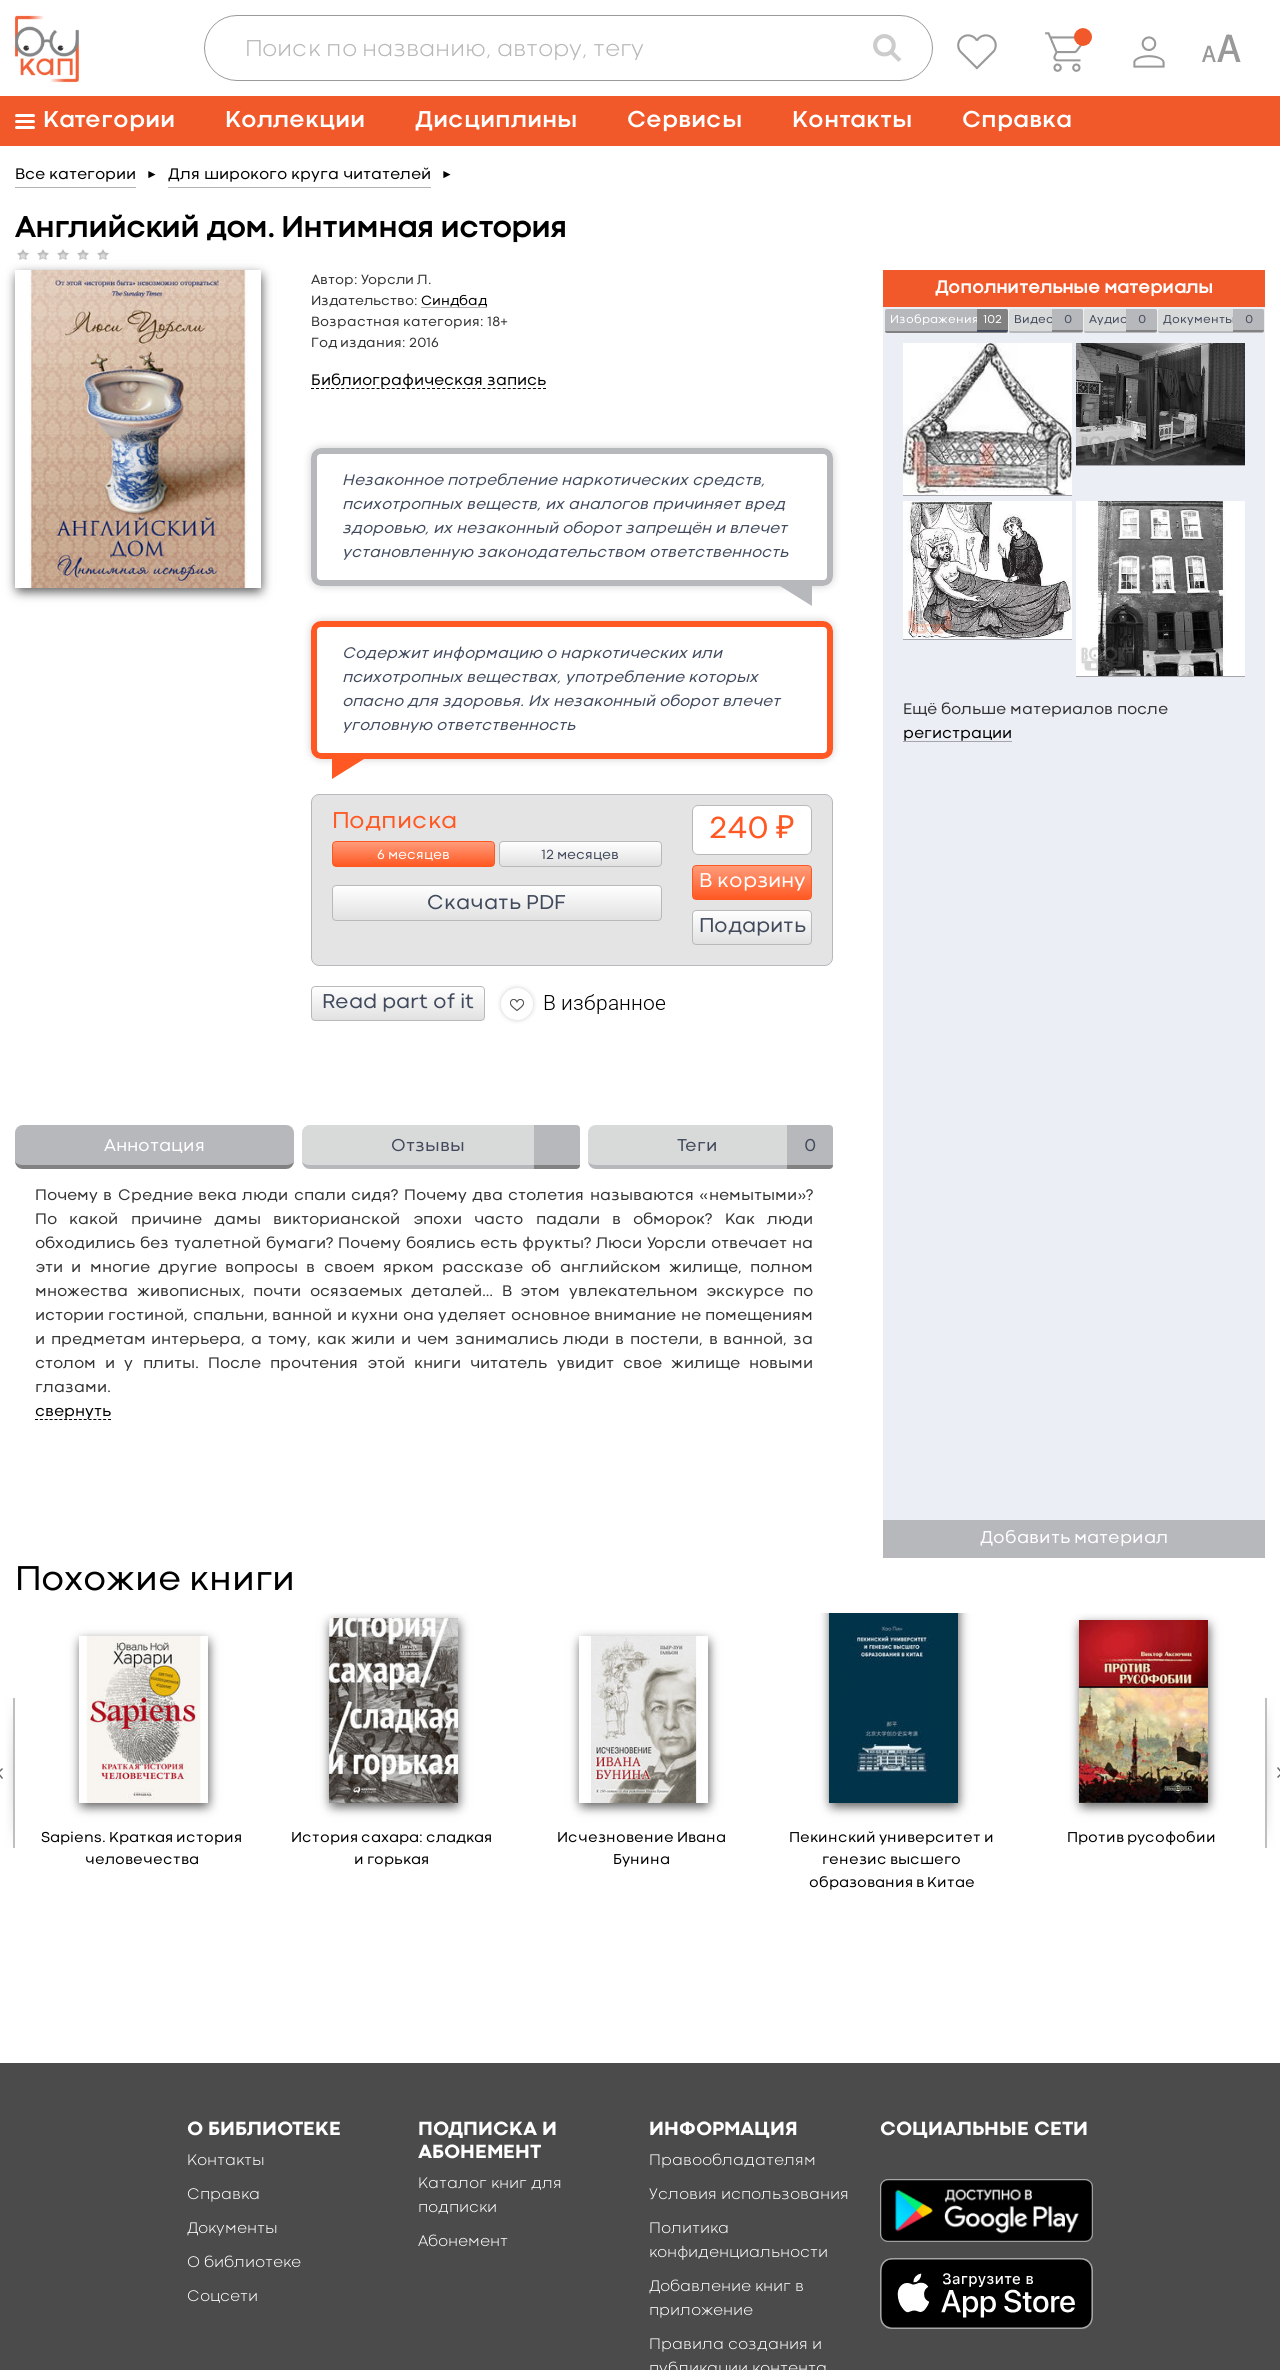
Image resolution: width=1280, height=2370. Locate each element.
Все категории (75, 175)
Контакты (852, 120)
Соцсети (222, 2297)
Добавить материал (1074, 1538)
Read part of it (398, 1003)
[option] (142, 1748)
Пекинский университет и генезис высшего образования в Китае (891, 1861)
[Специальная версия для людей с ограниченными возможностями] (1221, 52)
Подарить (752, 927)
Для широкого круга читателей (299, 175)
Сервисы (684, 120)
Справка (1017, 120)
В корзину (752, 882)
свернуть (73, 1412)
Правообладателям (732, 2161)
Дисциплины (496, 120)
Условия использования (749, 2195)
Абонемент (463, 2242)
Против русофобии (1141, 1838)
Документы (232, 2229)
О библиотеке (244, 2263)
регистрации (957, 734)
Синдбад (454, 301)
